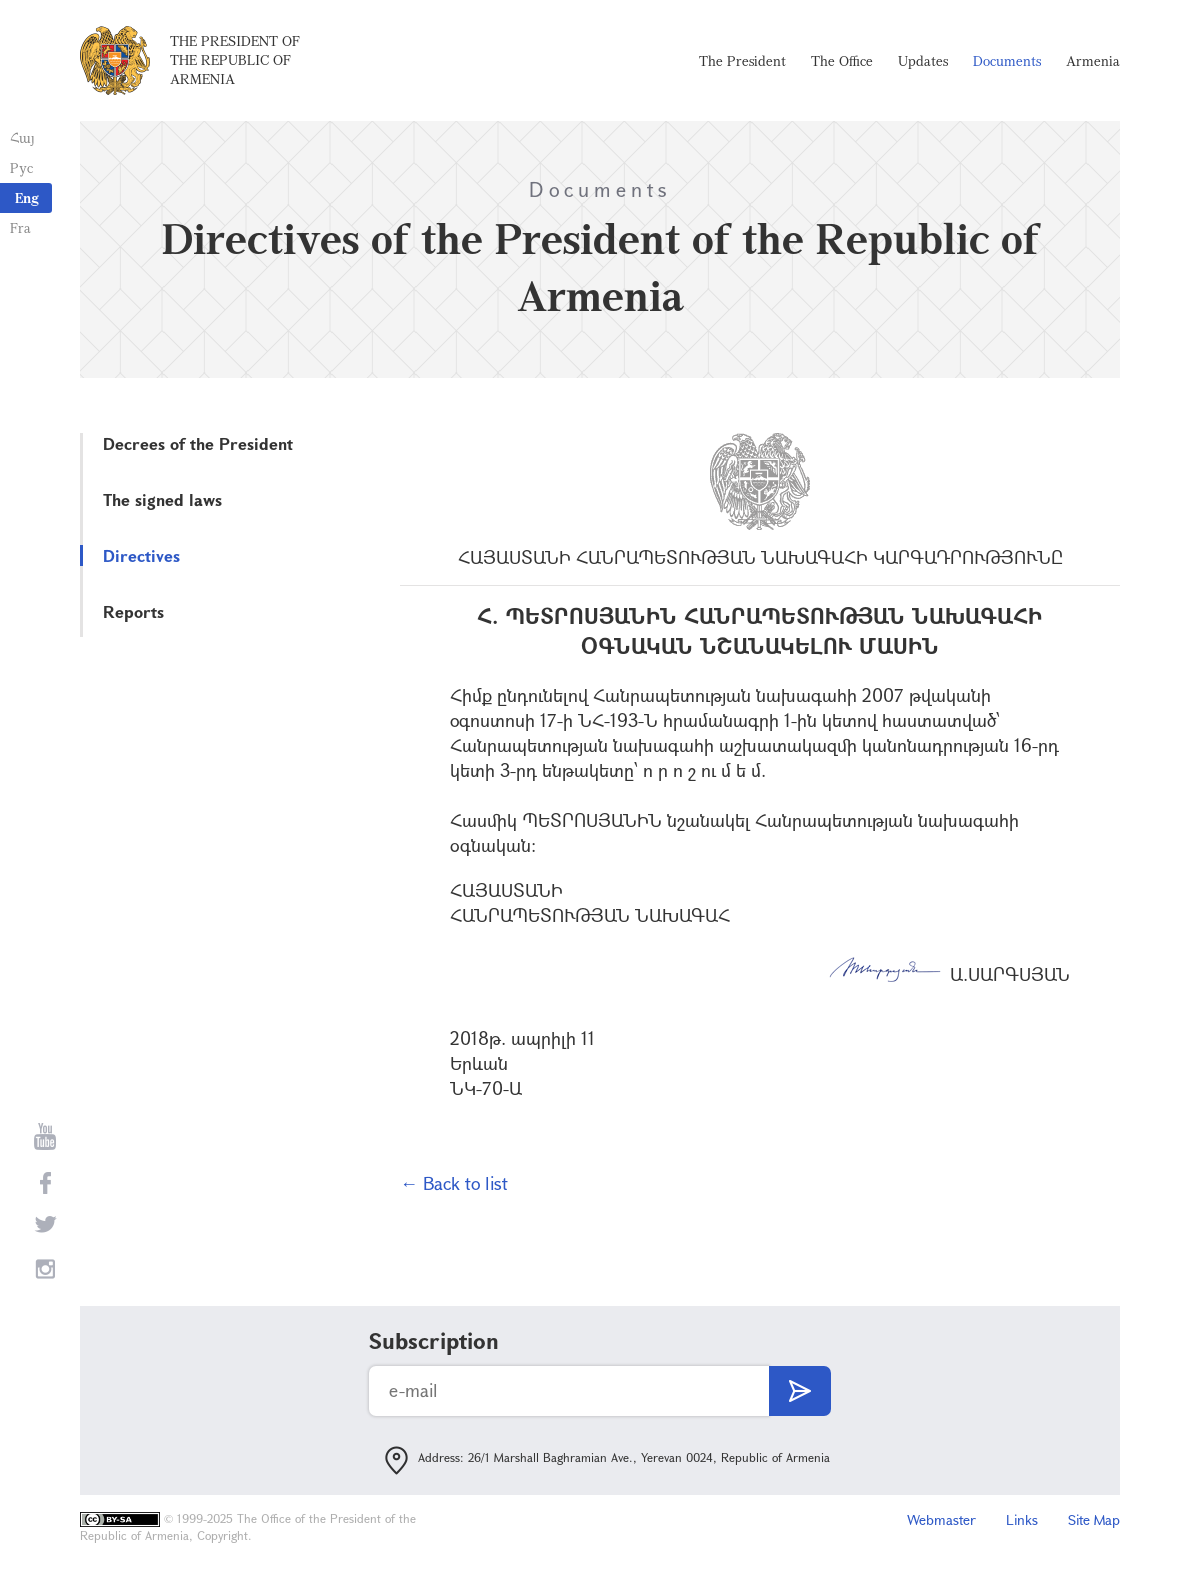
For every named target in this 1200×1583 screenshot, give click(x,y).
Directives (141, 555)
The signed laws (162, 499)
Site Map (1094, 1519)
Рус (21, 167)
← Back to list (454, 1183)
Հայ (22, 137)
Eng (27, 197)
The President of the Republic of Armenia (235, 59)
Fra (20, 227)
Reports (133, 611)
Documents (1007, 60)
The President (742, 60)
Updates (923, 60)
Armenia (1093, 60)
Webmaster (941, 1519)
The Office (842, 60)
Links (1022, 1519)
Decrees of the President (198, 443)
